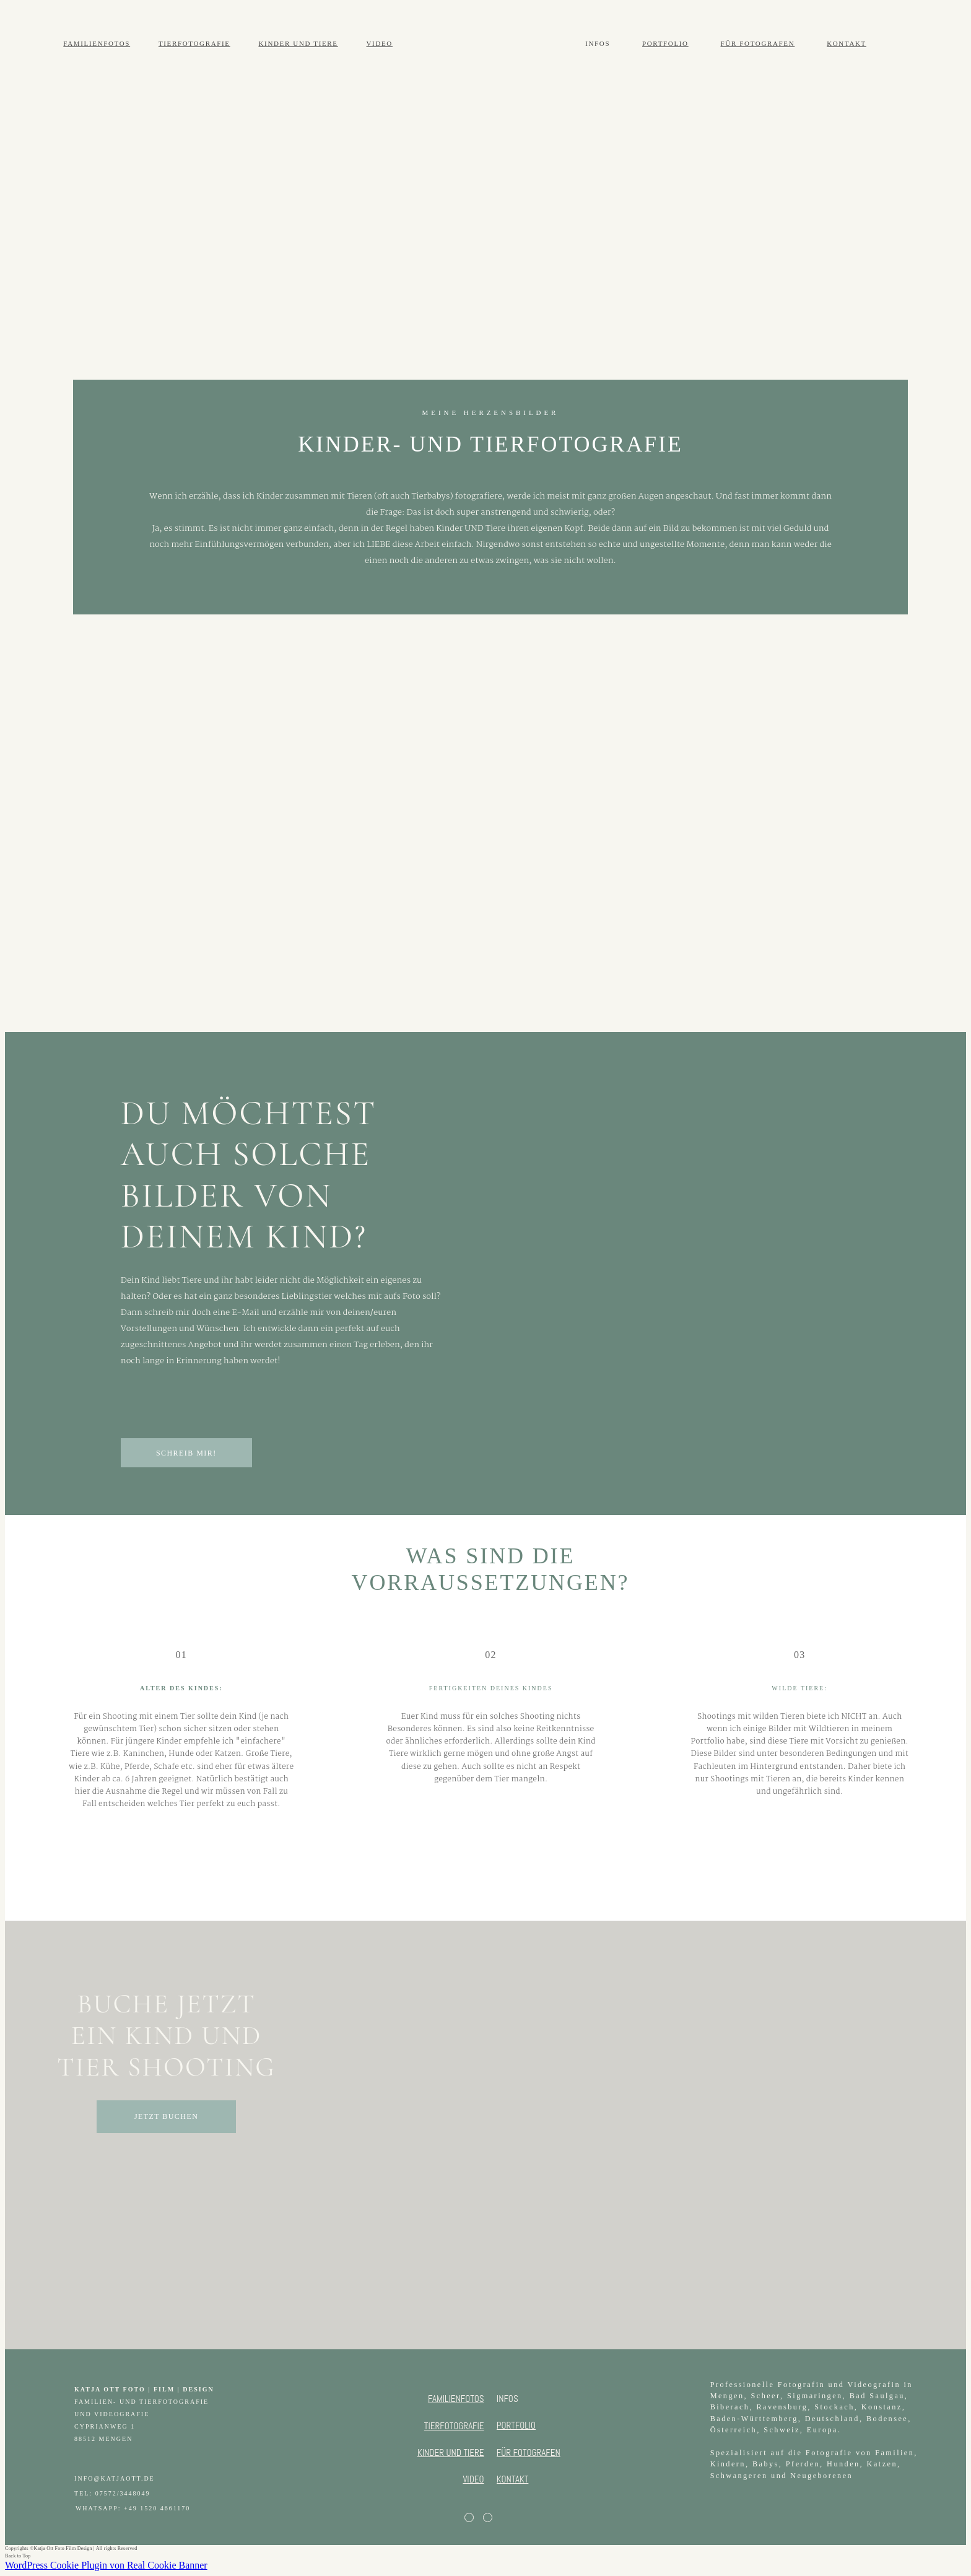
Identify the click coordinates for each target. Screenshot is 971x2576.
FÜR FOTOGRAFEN (758, 43)
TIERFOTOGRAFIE (194, 43)
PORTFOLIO (665, 43)
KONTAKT (846, 43)
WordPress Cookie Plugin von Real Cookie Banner (106, 2565)
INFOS (597, 43)
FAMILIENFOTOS (96, 43)
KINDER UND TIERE (297, 43)
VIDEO (379, 43)
